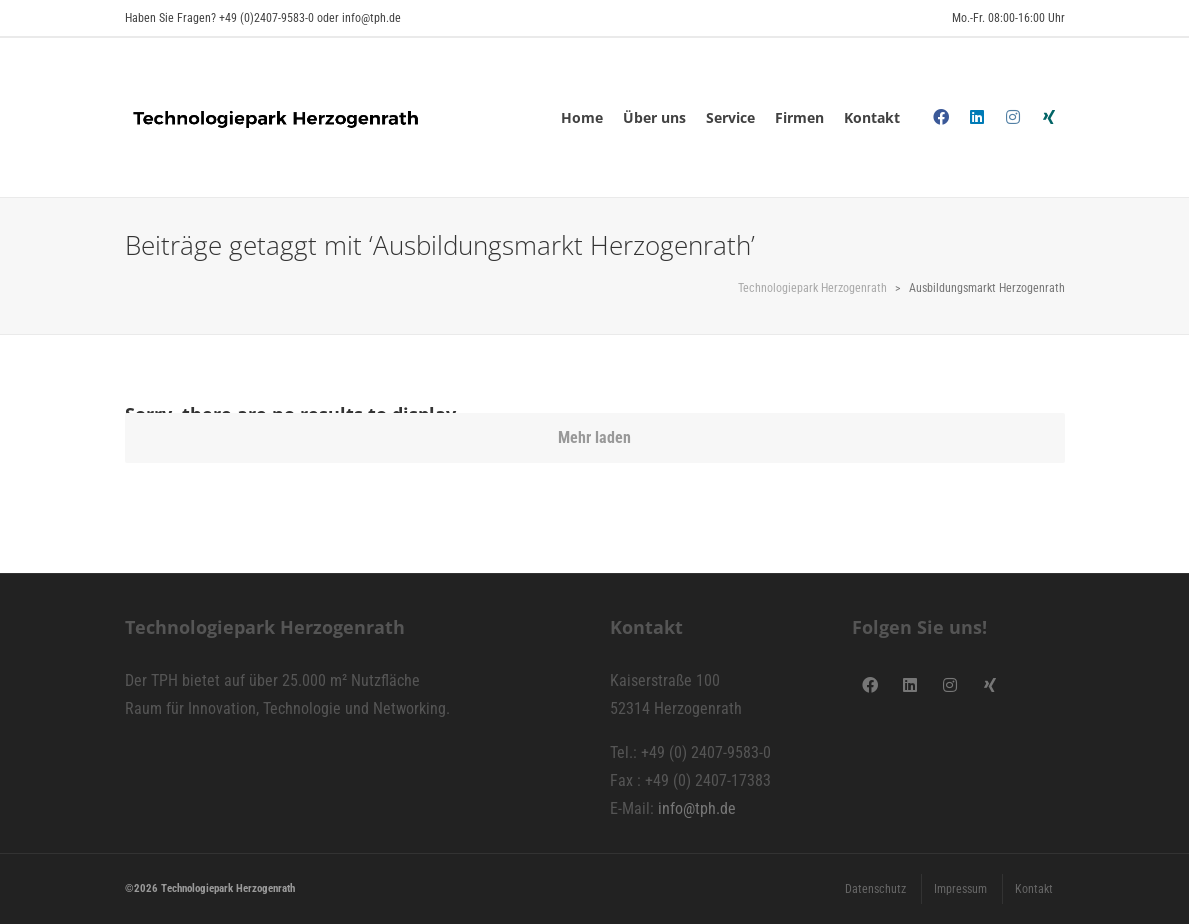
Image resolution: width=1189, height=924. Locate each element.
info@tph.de (697, 808)
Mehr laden (594, 437)
